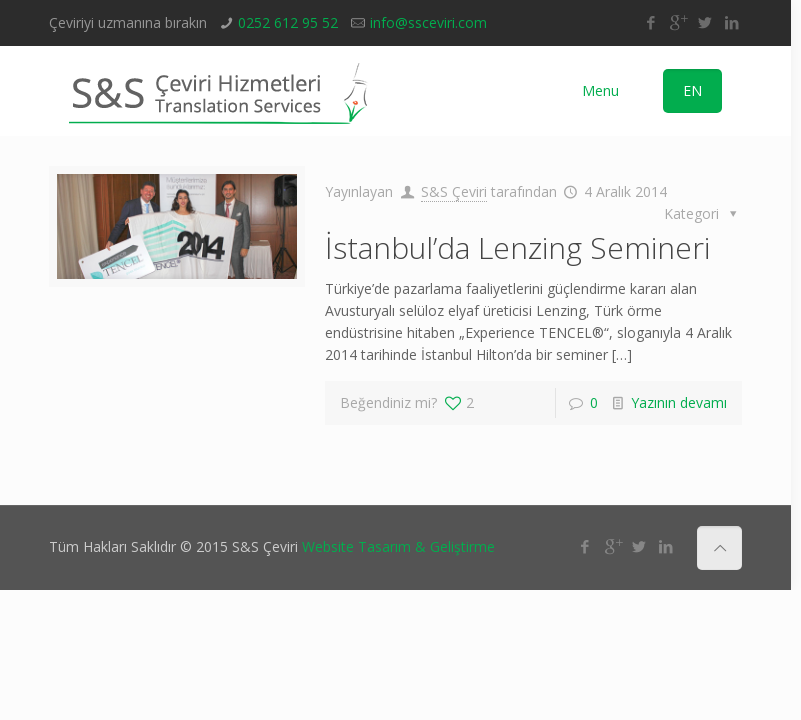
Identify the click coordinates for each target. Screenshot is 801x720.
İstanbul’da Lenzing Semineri (517, 247)
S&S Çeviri (454, 191)
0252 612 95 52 (288, 22)
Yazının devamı (679, 402)
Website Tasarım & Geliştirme (398, 546)
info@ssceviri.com (428, 22)
